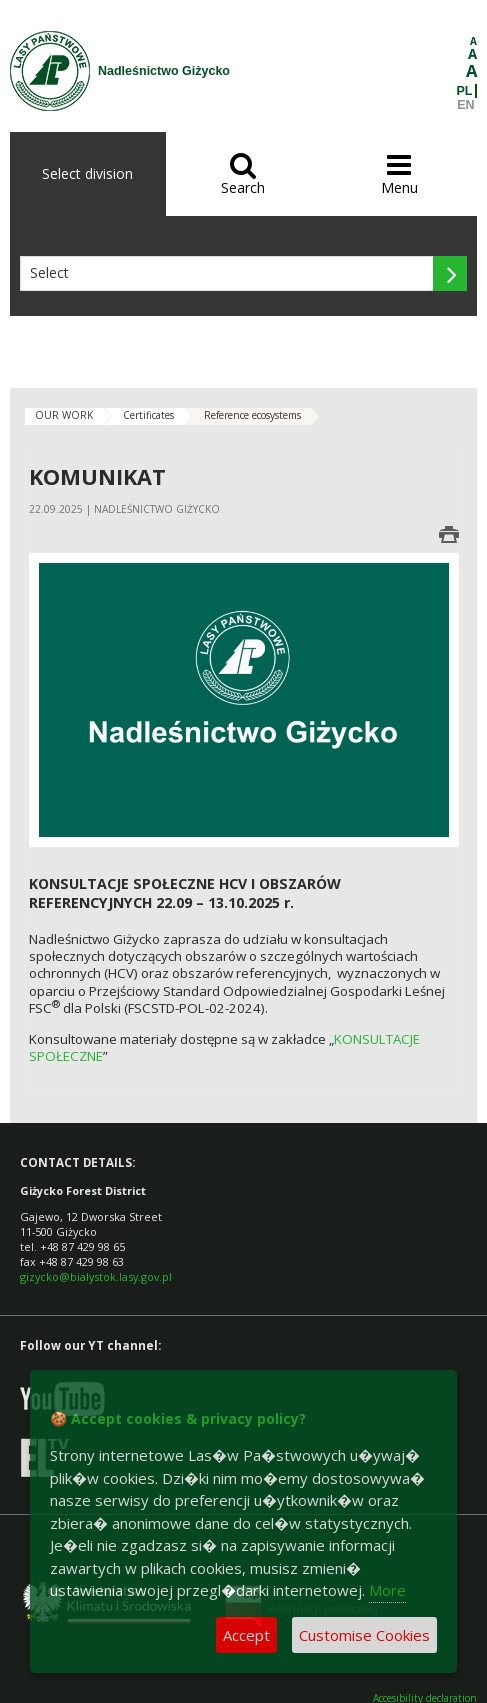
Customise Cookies (364, 1635)
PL (465, 91)
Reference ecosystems (252, 415)
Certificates (148, 415)
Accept (246, 1635)
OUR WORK (64, 415)
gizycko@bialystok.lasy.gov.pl (96, 1276)
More (387, 1590)
